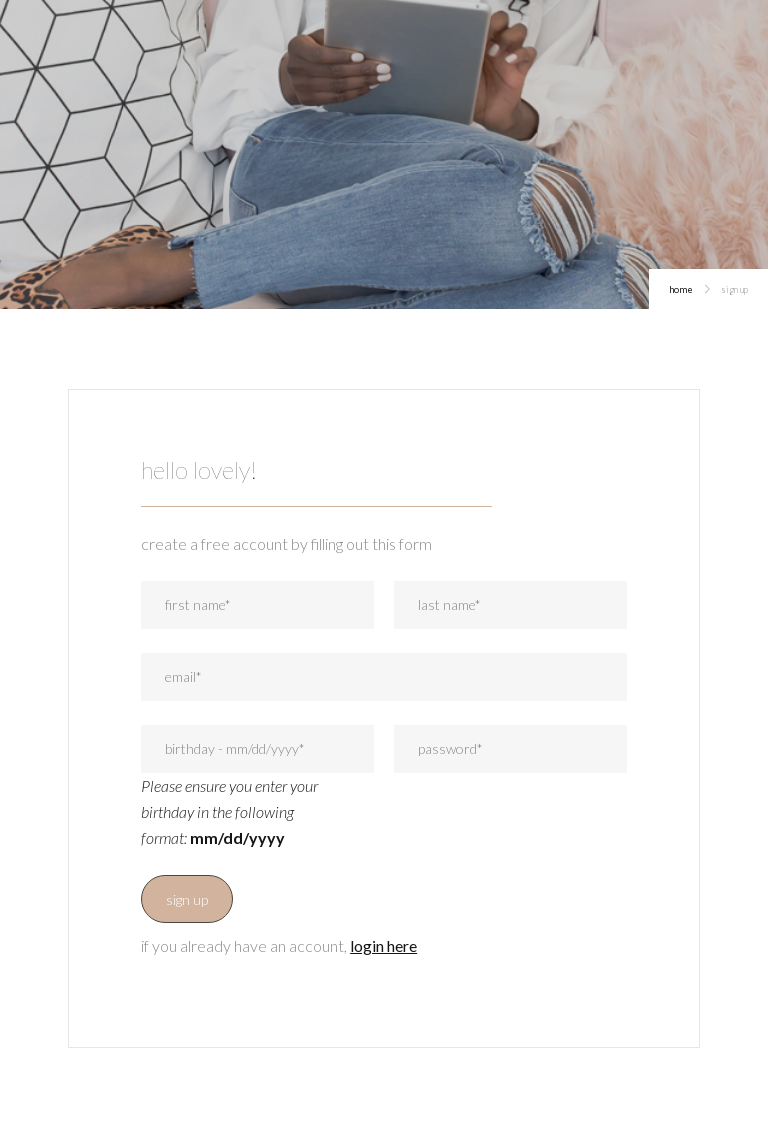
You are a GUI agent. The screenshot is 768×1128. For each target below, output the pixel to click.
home (681, 289)
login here (383, 945)
